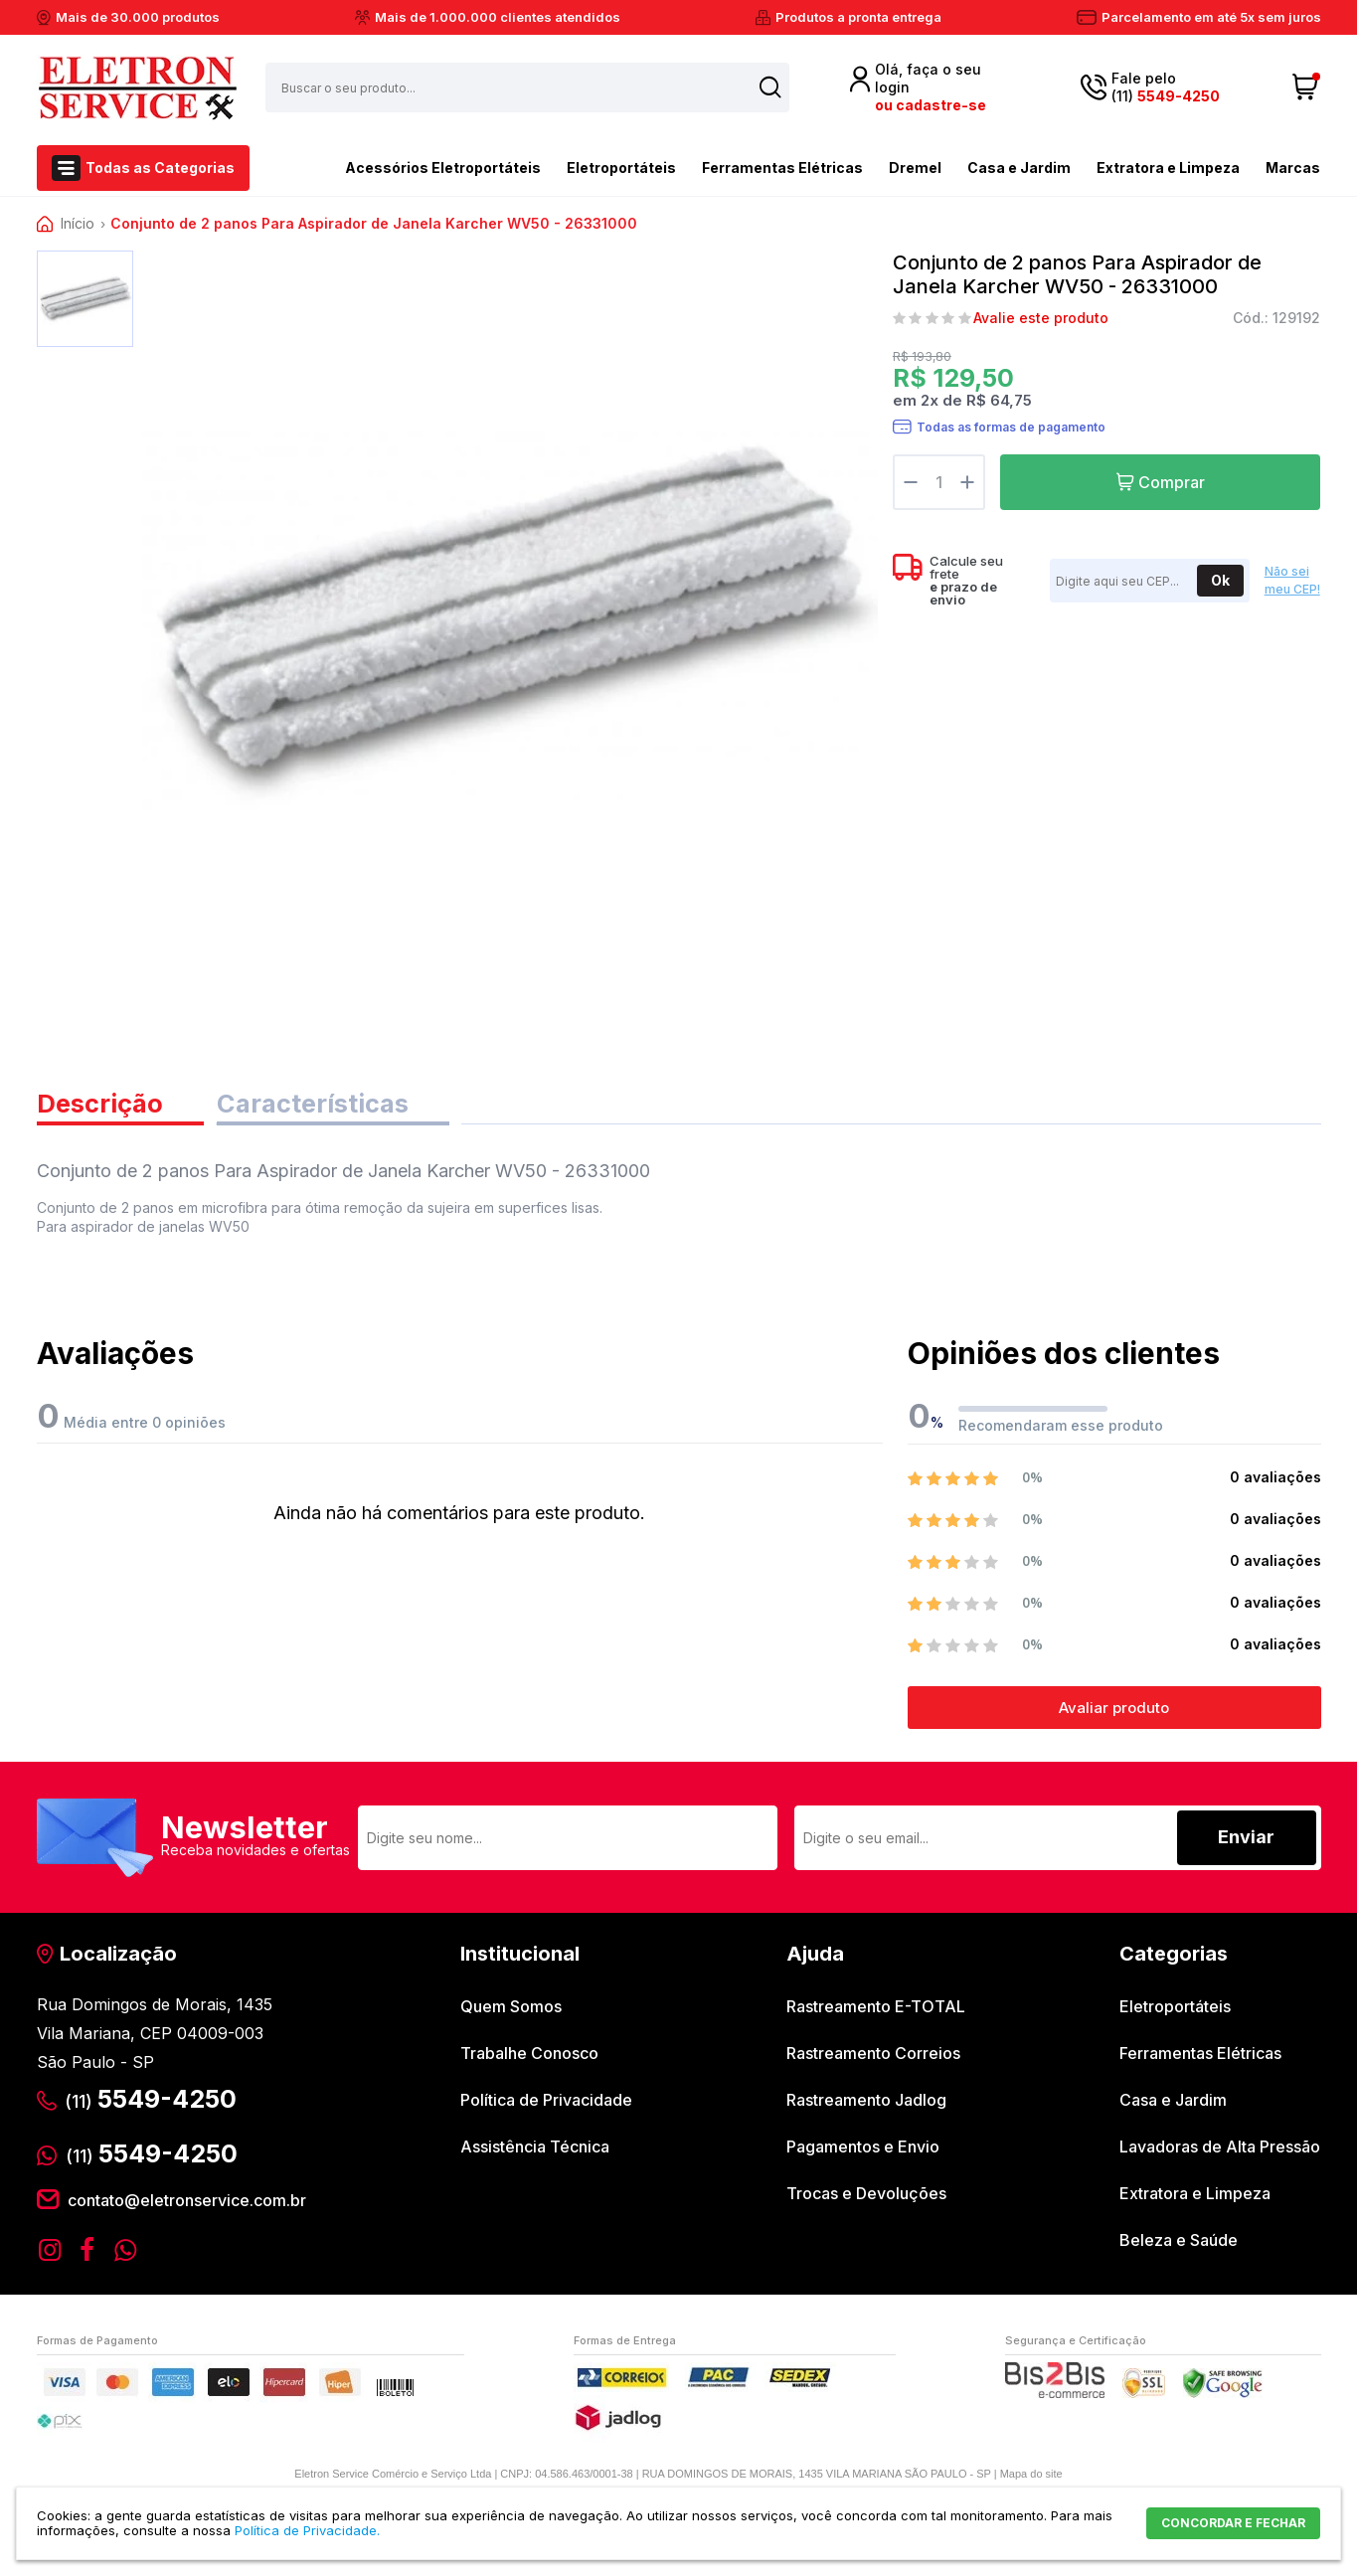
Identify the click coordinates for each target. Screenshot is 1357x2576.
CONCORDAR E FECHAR (1233, 2522)
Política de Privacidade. (307, 2530)
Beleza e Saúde (1178, 2245)
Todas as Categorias (160, 167)
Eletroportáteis (621, 167)
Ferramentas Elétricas (782, 167)
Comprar (1171, 482)
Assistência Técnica (534, 2151)
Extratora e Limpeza (1168, 167)
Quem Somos (511, 2011)
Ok (1220, 580)
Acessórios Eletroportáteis (408, 166)
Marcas (1293, 167)
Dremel (915, 167)
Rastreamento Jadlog (866, 2105)
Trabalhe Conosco (529, 2058)
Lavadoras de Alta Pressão (1219, 2151)
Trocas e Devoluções (866, 2198)
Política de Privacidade (546, 2105)
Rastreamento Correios (873, 2058)
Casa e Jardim (1019, 167)
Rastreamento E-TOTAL (875, 2011)
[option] (85, 299)
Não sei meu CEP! (1292, 581)
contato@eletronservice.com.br (187, 2204)
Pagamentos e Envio (862, 2151)
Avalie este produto (1040, 318)
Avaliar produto (1114, 1712)
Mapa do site (1031, 2478)
